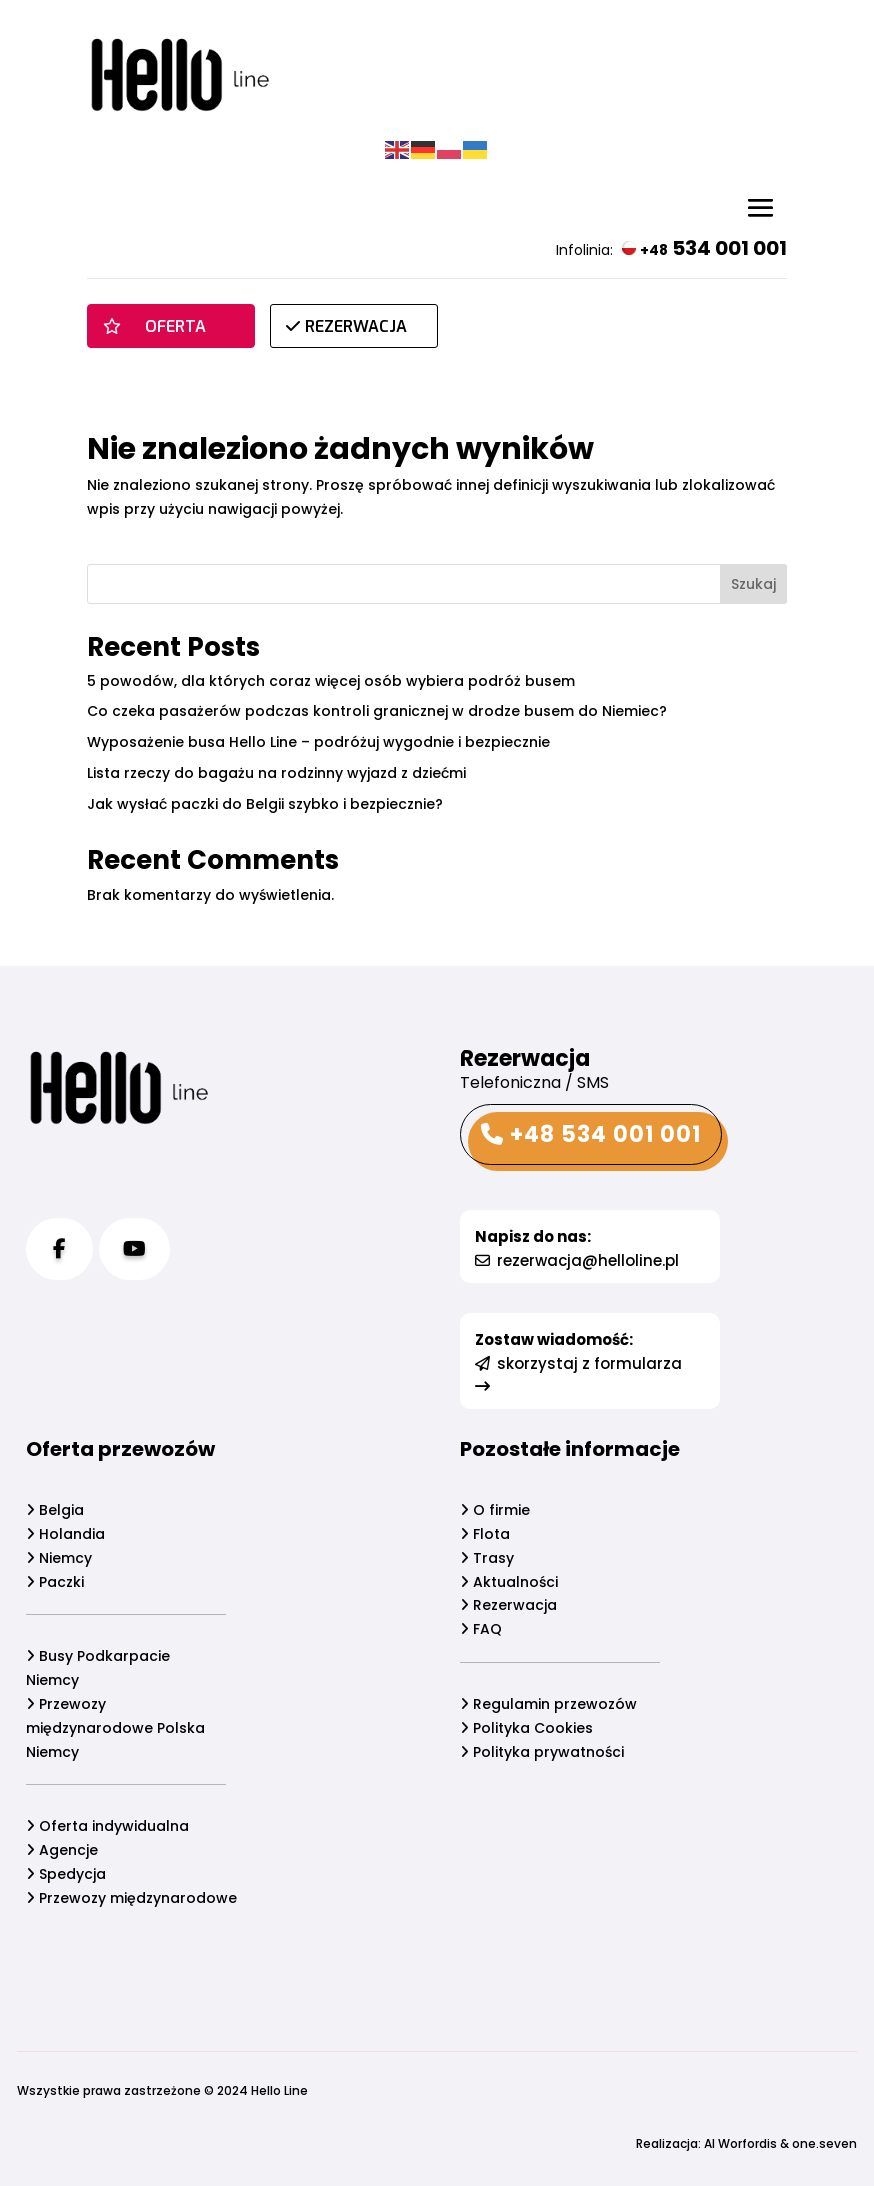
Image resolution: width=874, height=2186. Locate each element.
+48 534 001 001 (591, 1134)
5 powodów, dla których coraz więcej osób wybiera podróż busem (331, 681)
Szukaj (753, 584)
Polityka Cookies (526, 1728)
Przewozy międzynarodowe (131, 1898)
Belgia (55, 1510)
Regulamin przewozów (548, 1704)
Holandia (65, 1534)
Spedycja (66, 1874)
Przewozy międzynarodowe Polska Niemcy (115, 1728)
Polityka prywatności (542, 1752)
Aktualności (509, 1582)
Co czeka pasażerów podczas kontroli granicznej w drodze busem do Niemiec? (377, 711)
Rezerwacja (508, 1605)
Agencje (62, 1850)
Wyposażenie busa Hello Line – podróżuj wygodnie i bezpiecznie (318, 742)
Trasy (487, 1558)
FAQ (481, 1629)
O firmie (495, 1510)
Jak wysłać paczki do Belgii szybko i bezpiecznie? (265, 804)
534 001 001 (704, 248)
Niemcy (59, 1558)
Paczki (55, 1582)
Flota (485, 1534)
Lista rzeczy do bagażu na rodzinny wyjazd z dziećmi (276, 773)
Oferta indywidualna (107, 1826)
